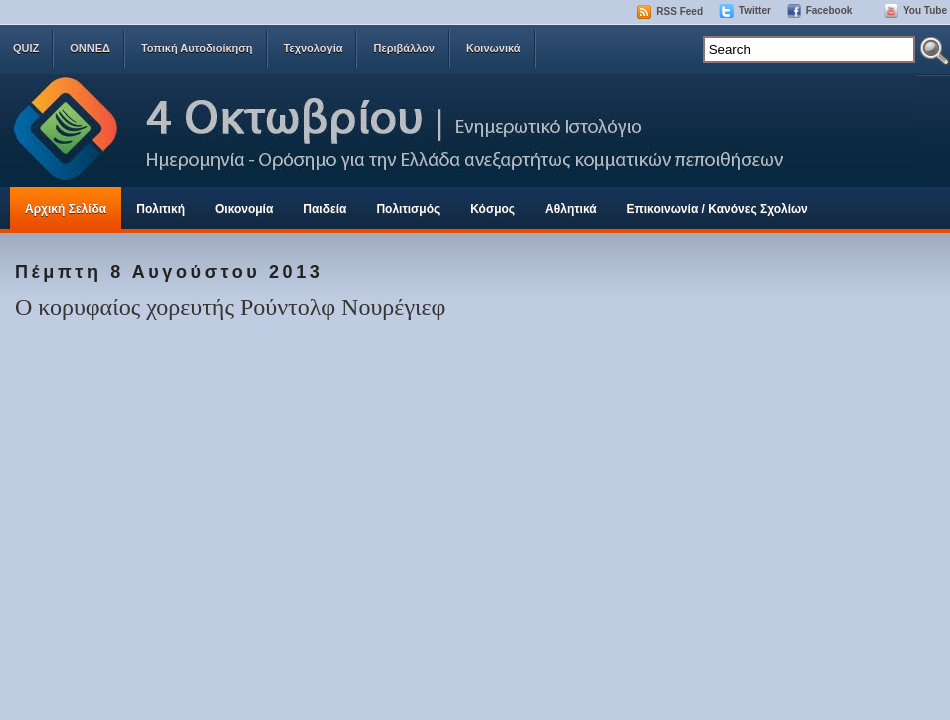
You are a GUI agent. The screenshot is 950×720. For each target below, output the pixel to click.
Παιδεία (324, 209)
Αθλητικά (571, 209)
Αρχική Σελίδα (65, 209)
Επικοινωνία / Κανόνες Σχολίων (717, 209)
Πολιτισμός (408, 209)
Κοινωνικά (493, 48)
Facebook (819, 11)
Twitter (745, 11)
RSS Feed (669, 12)
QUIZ (26, 48)
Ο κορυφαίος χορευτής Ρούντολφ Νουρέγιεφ (230, 307)
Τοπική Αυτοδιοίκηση (197, 48)
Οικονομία (244, 209)
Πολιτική (160, 209)
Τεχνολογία (313, 48)
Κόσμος (492, 209)
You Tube (915, 11)
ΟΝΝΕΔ (90, 48)
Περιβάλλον (403, 48)
